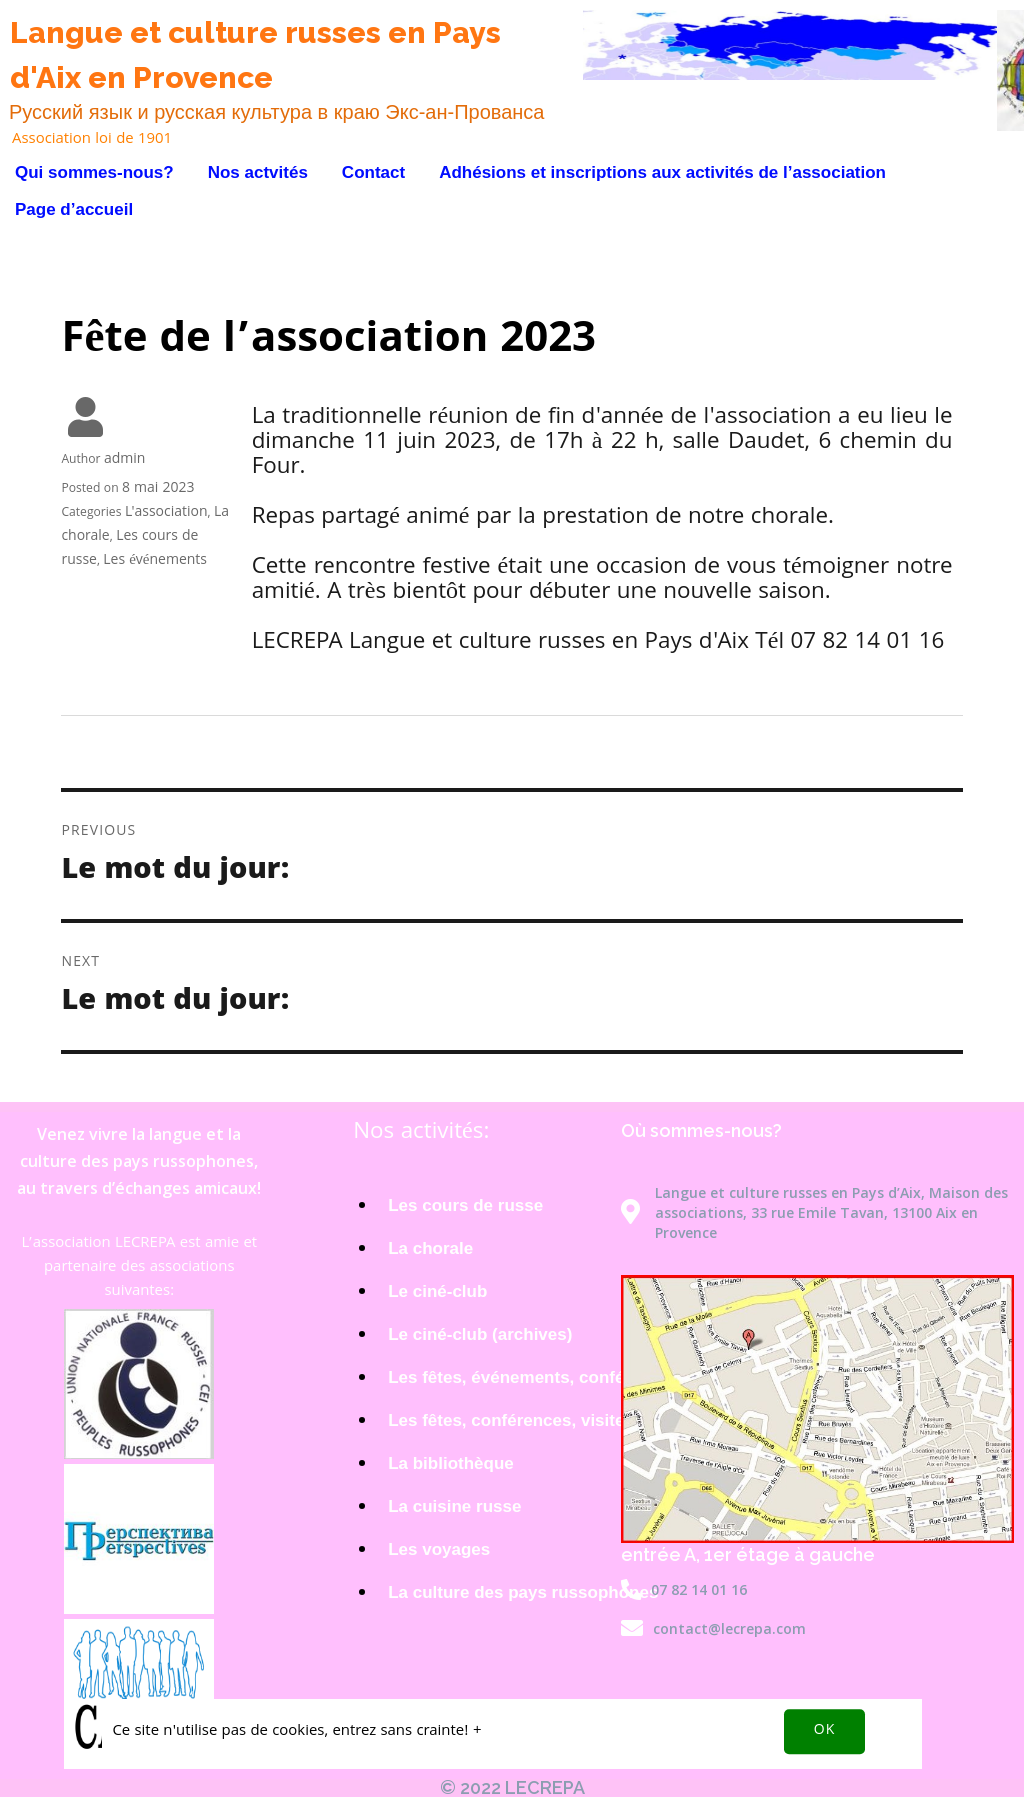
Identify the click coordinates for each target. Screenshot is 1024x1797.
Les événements (155, 561)
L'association (166, 513)
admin (124, 460)
